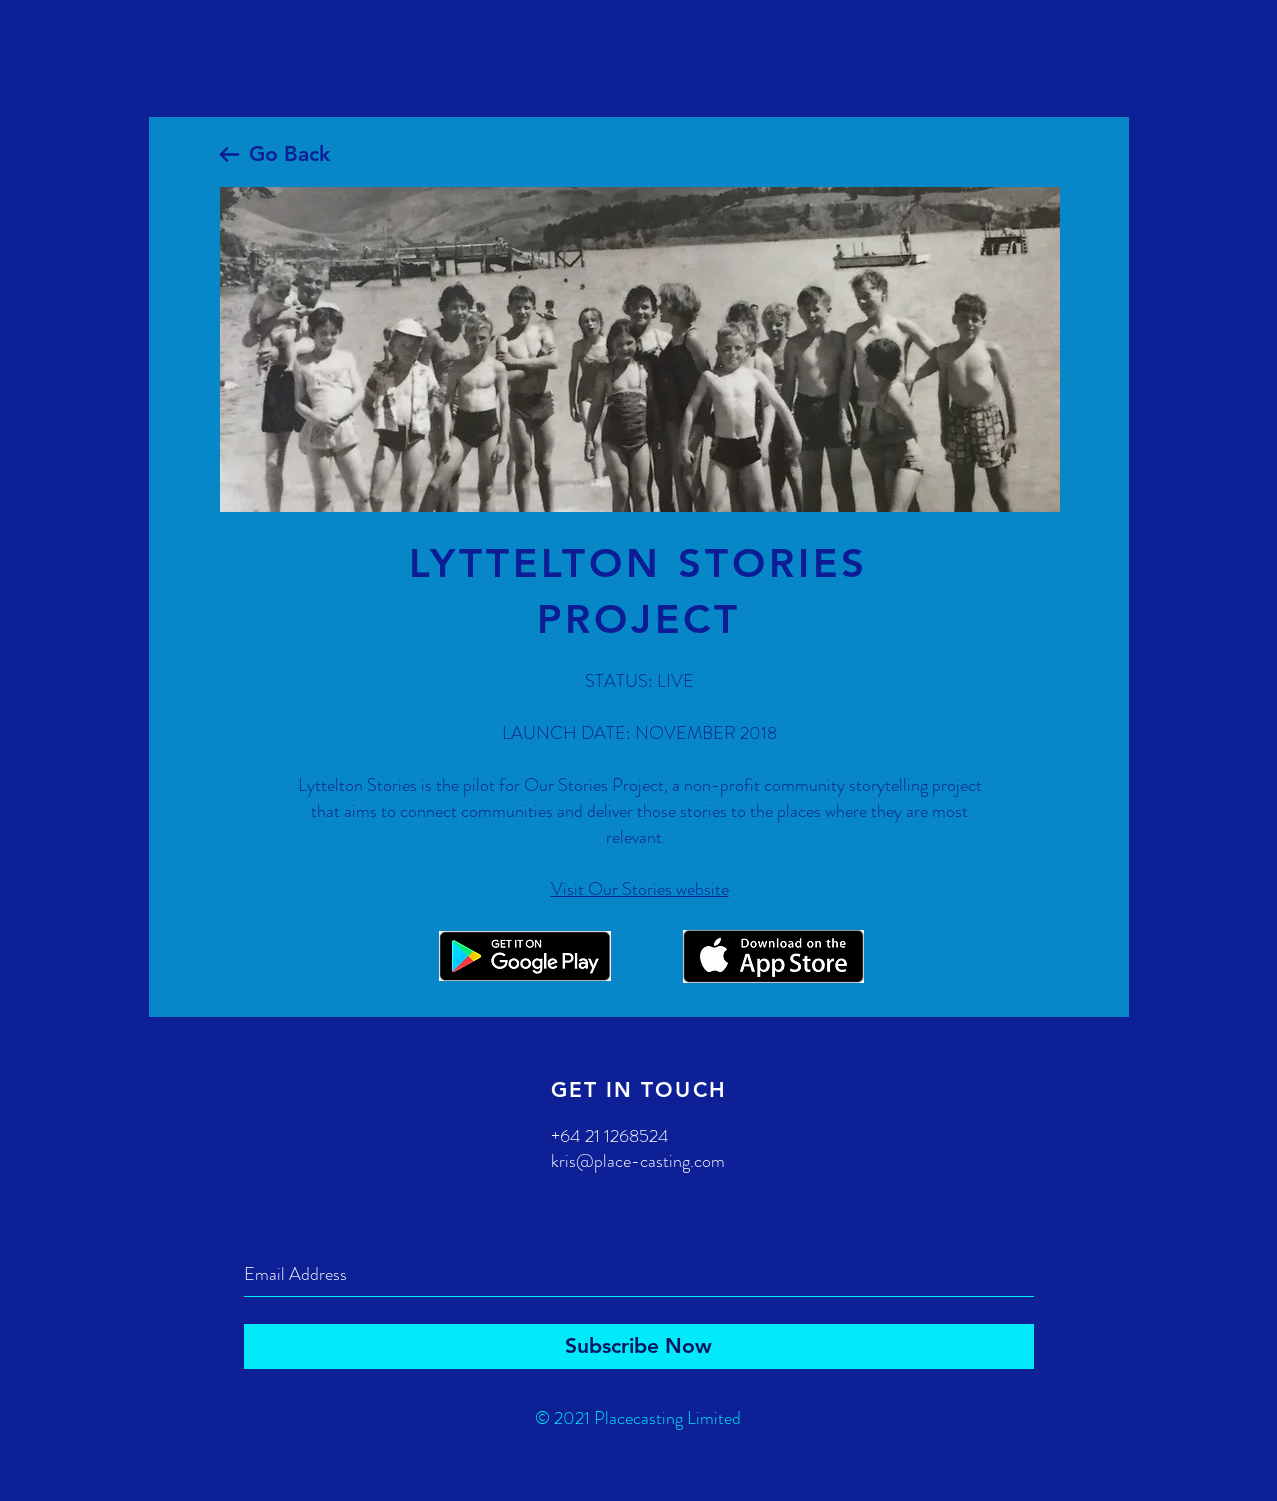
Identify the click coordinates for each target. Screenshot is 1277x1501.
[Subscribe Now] (639, 1346)
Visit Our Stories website (640, 889)
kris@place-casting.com (638, 1161)
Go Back (289, 153)
